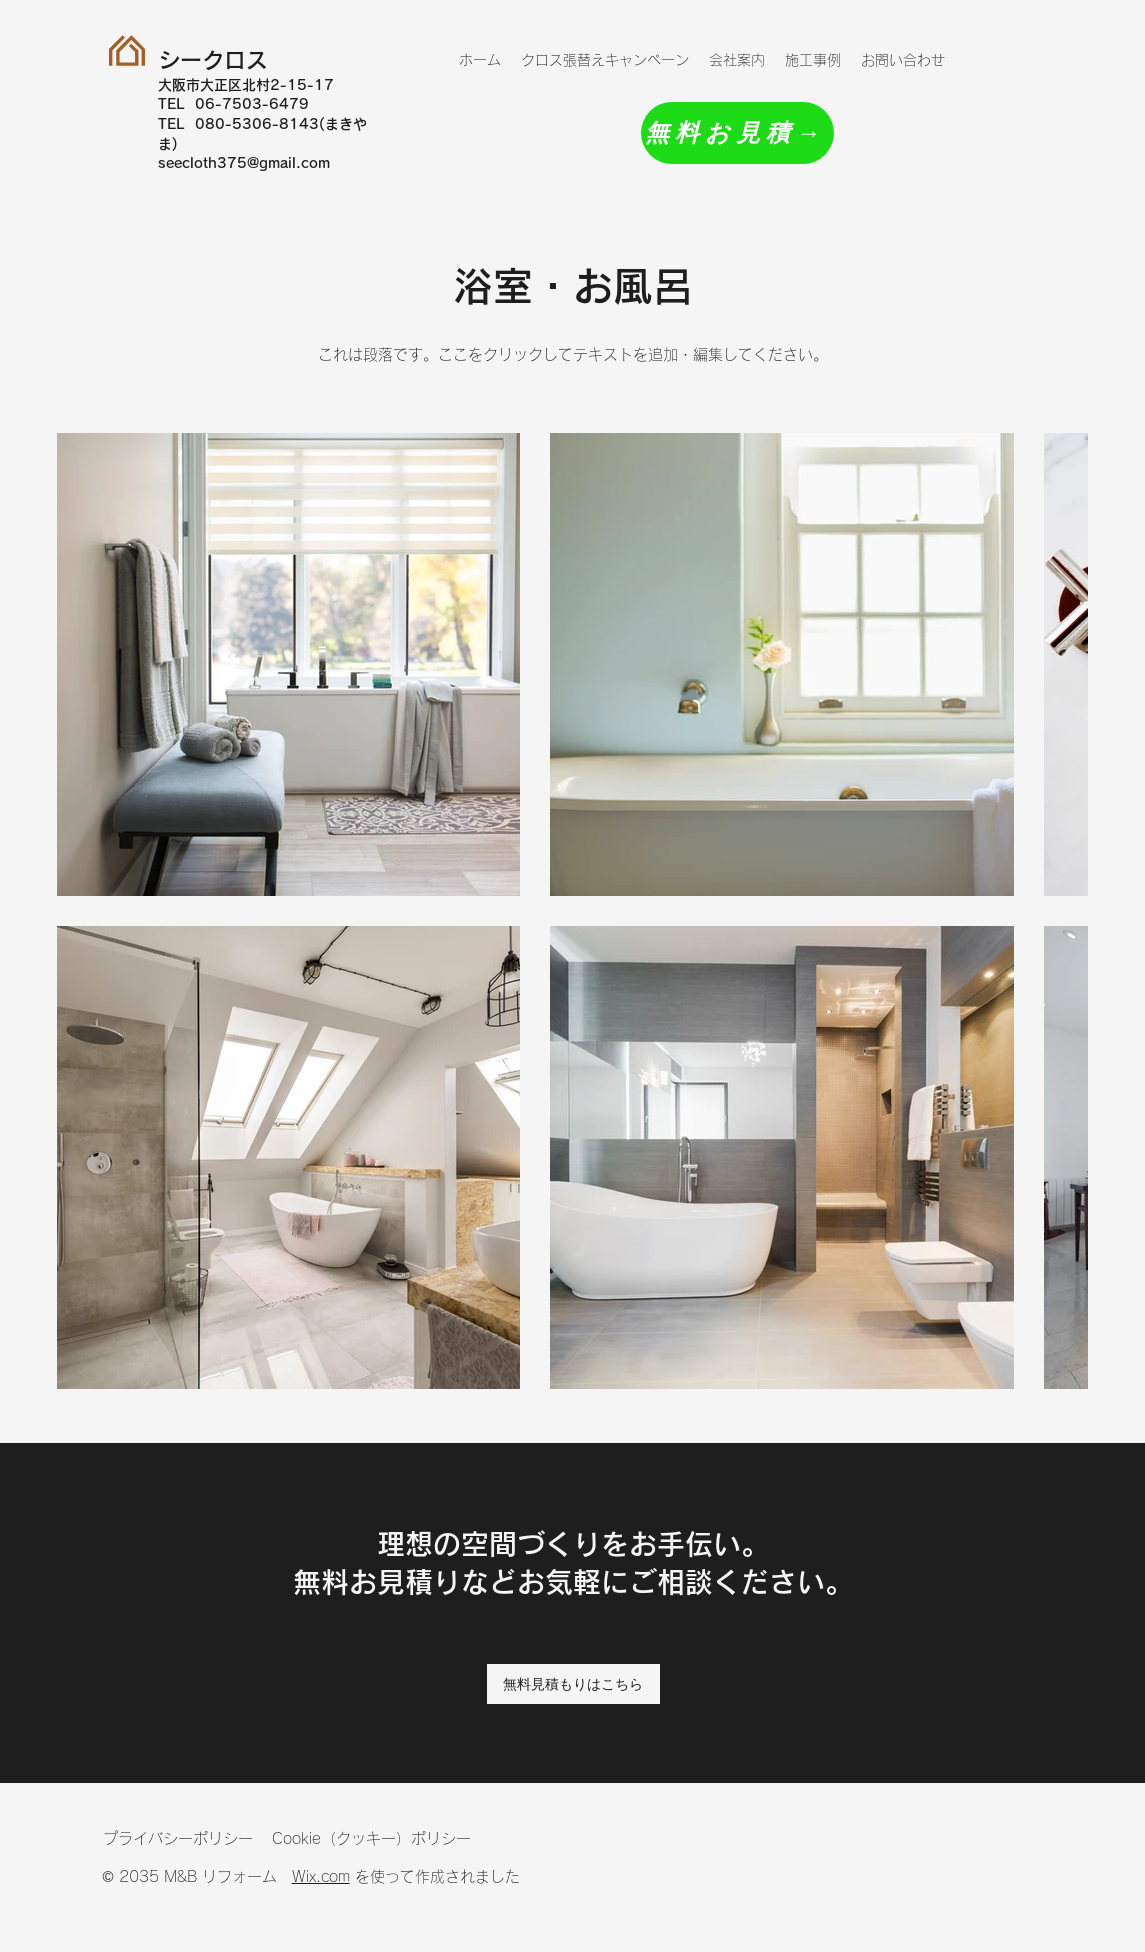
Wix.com (321, 1876)
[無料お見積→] (737, 133)
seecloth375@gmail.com (244, 163)
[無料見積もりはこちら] (573, 1684)
